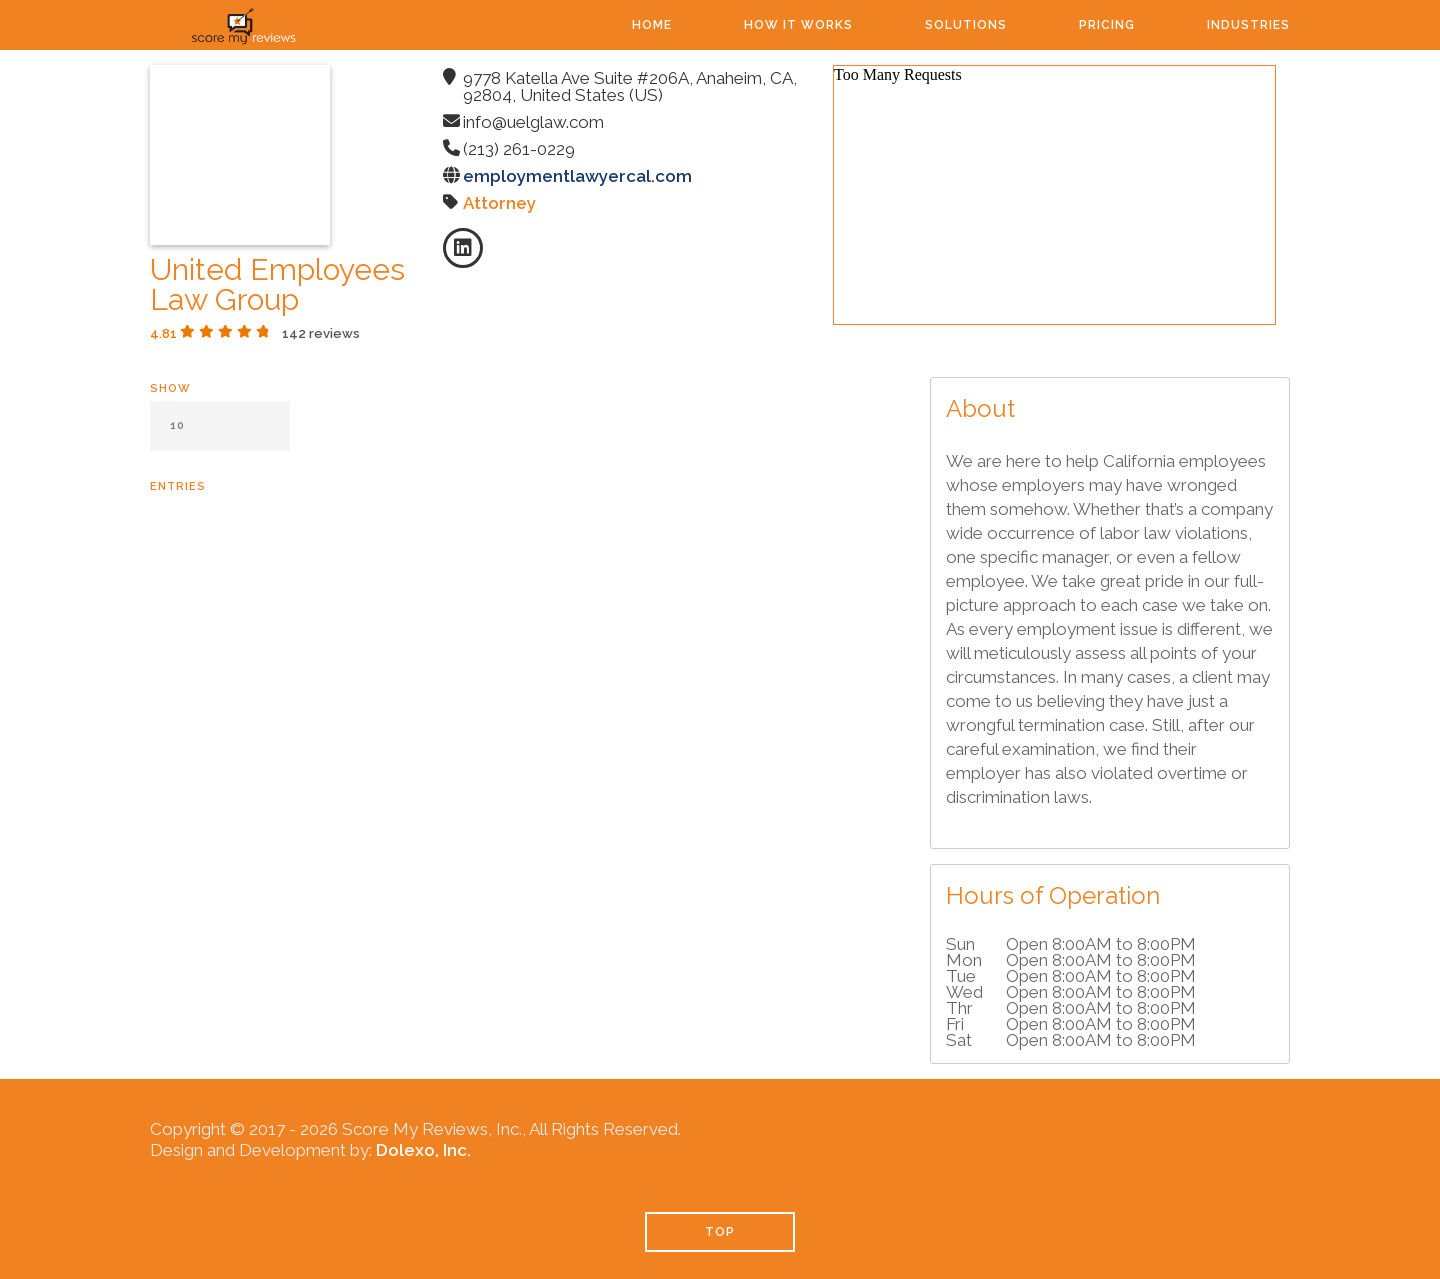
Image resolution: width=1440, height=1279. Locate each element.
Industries (1248, 25)
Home (652, 25)
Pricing (1107, 25)
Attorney (499, 203)
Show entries (220, 437)
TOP (720, 1232)
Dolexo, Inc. (423, 1150)
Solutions (966, 25)
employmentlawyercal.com (577, 176)
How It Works (798, 25)
